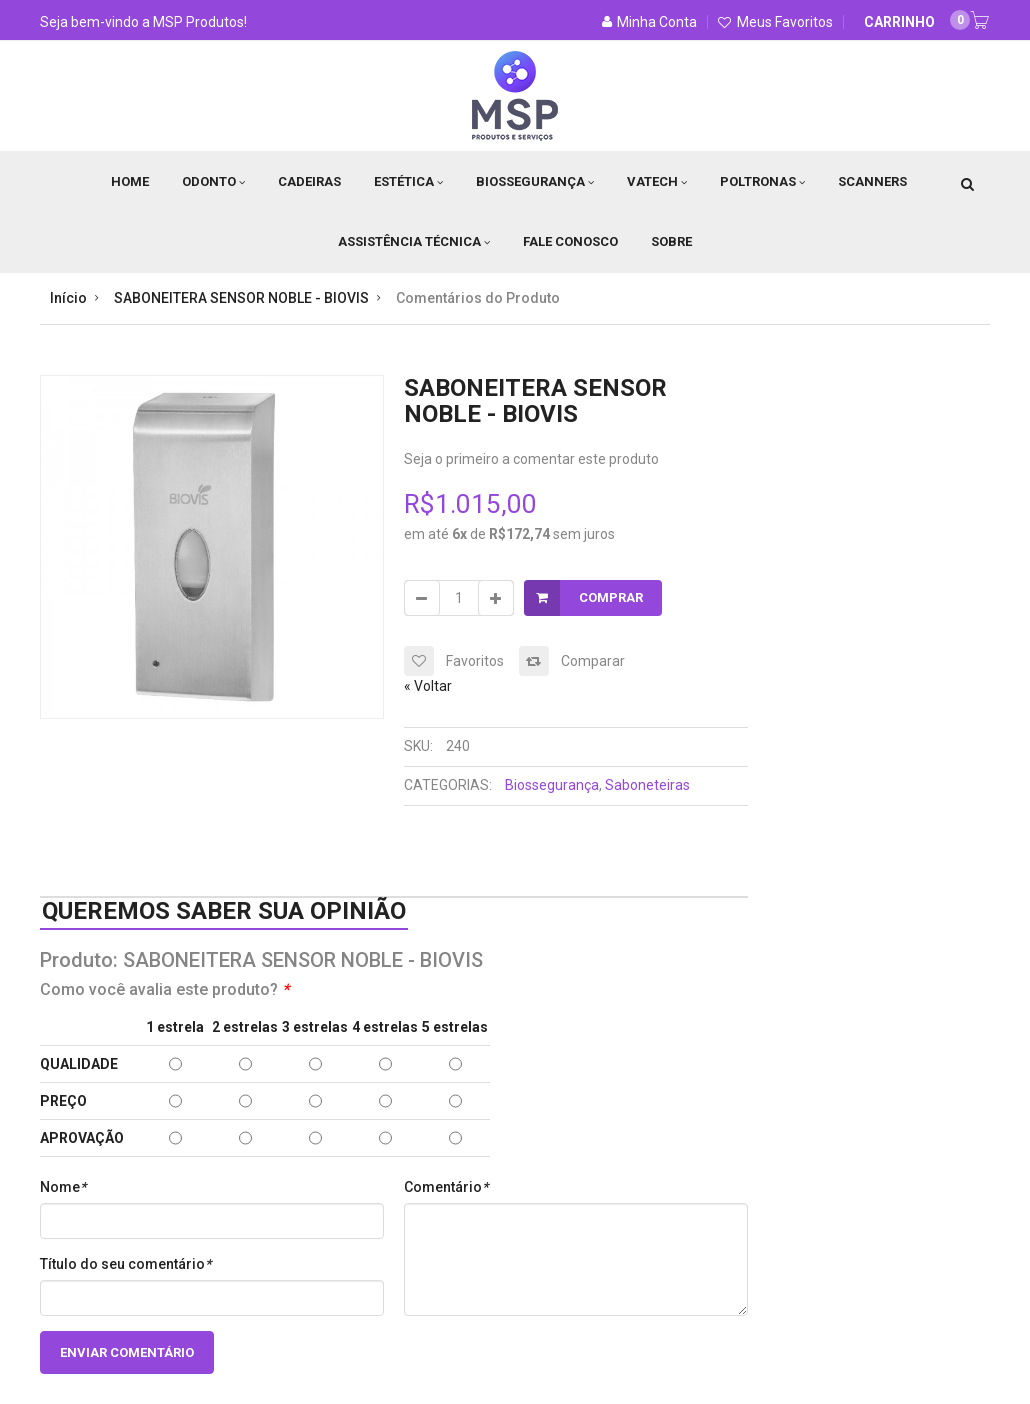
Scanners (872, 181)
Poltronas (762, 181)
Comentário (446, 1187)
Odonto (213, 181)
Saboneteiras (647, 785)
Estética (408, 181)
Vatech (657, 181)
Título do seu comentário (125, 1264)
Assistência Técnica (414, 241)
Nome (63, 1187)
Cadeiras (309, 181)
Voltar (428, 686)
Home (130, 181)
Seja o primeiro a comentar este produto (531, 459)
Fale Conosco (570, 241)
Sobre (671, 241)
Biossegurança (535, 181)
